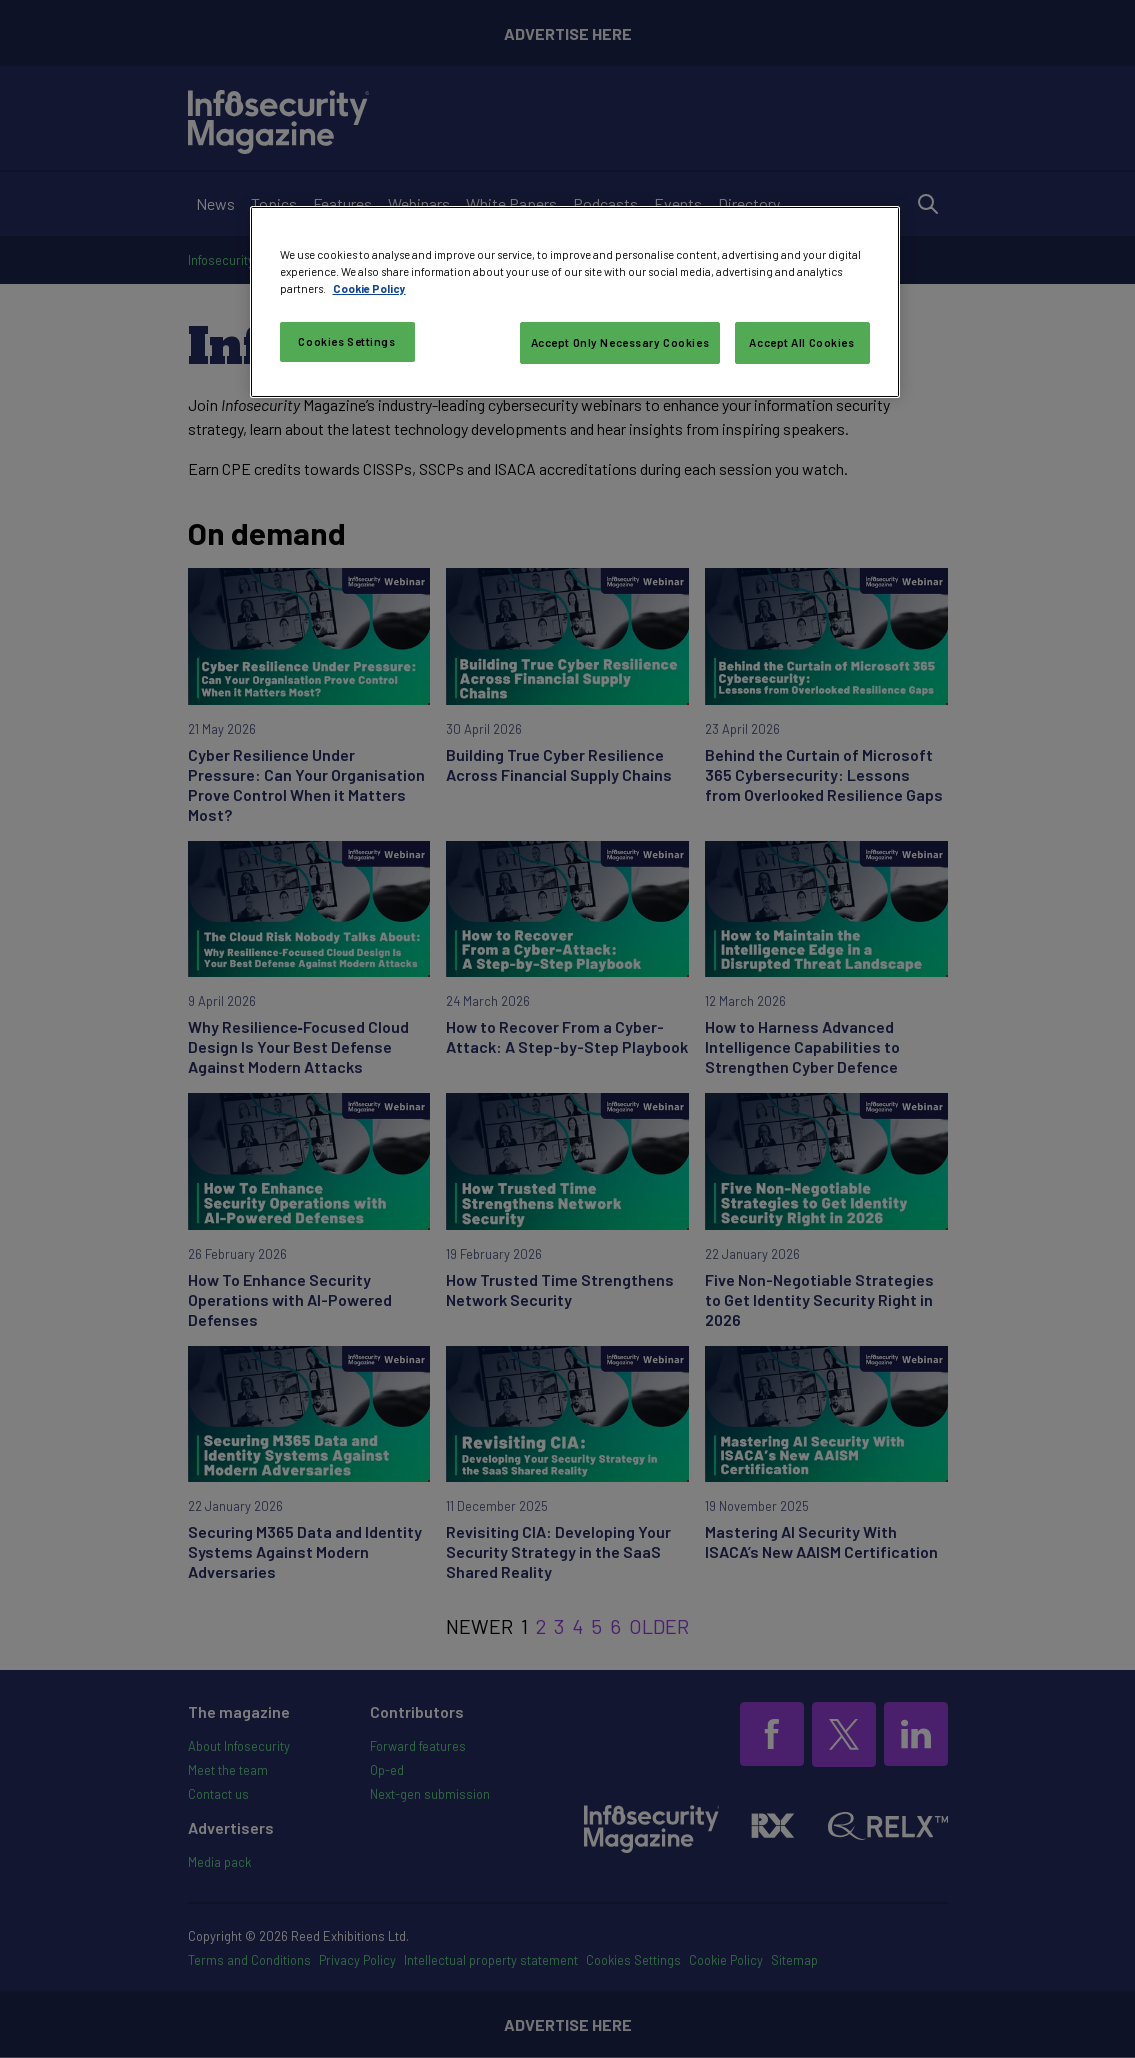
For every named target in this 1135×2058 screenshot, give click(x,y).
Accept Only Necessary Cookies (620, 342)
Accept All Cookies (801, 342)
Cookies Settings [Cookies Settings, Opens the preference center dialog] (346, 341)
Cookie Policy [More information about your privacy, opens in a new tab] (369, 288)
